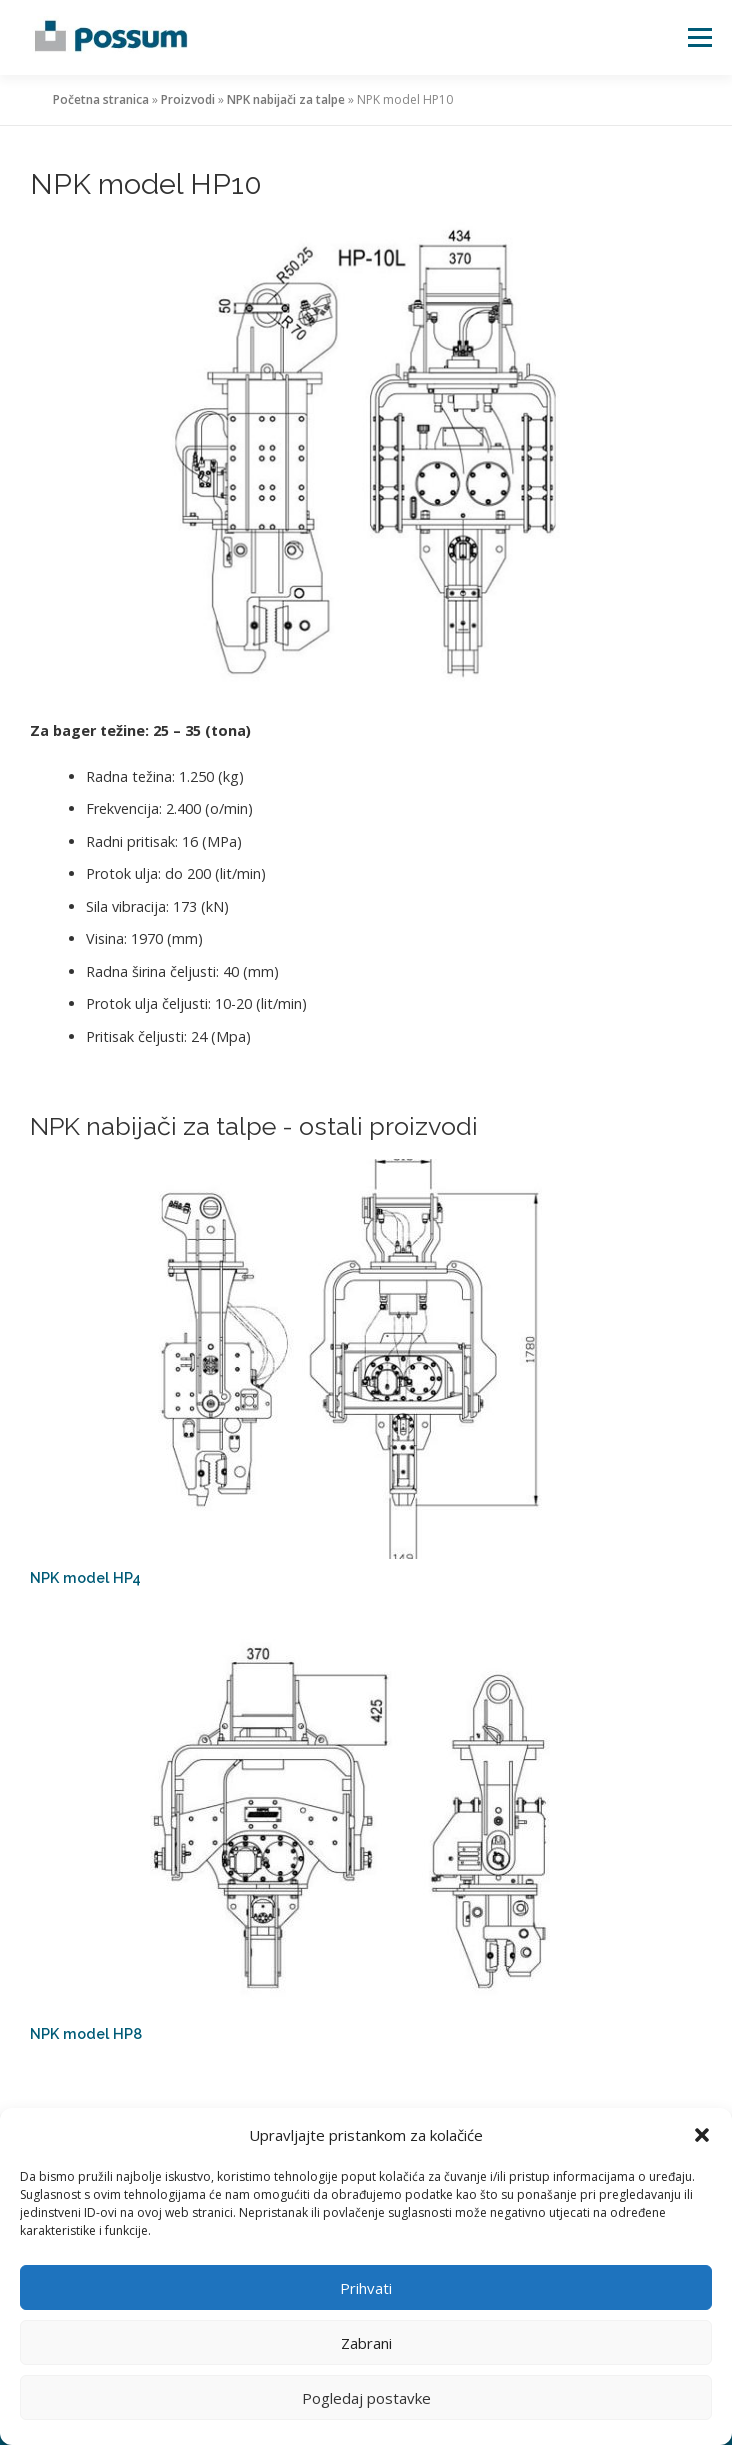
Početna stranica (101, 99)
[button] (702, 2135)
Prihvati (366, 2288)
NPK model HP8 (86, 2033)
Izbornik (699, 37)
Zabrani (366, 2343)
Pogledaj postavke (366, 2398)
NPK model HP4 (85, 1577)
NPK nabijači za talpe (286, 99)
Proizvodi (188, 99)
